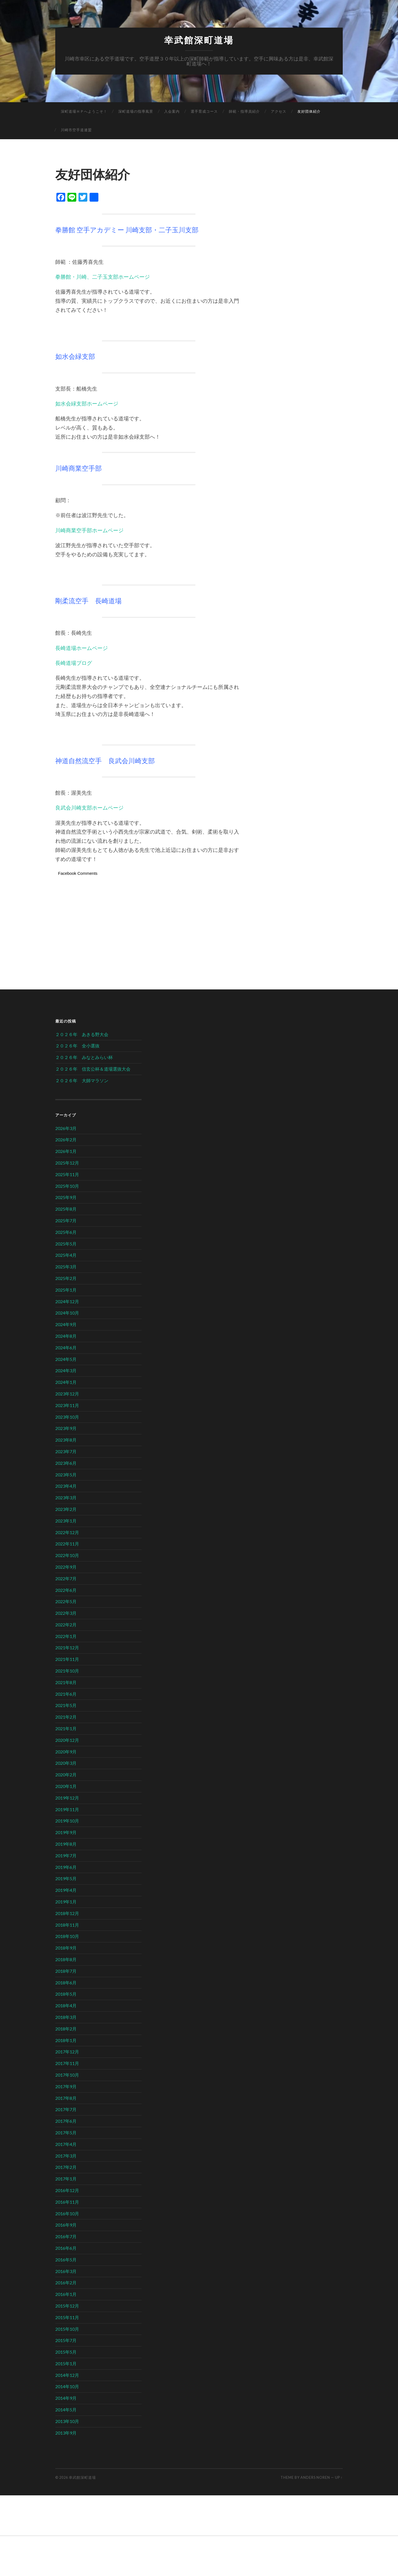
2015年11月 (67, 2317)
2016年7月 (66, 2236)
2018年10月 (67, 1936)
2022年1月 (66, 1636)
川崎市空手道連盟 (76, 130)
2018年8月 (66, 1959)
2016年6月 (66, 2248)
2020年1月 (66, 1786)
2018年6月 (66, 1982)
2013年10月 (67, 2421)
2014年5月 (66, 2409)
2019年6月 (66, 1867)
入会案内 (172, 111)
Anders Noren (315, 2477)
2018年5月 (66, 1993)
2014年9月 (66, 2398)
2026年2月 (66, 1139)
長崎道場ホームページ (81, 648)
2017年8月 (66, 2098)
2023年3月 (66, 1497)
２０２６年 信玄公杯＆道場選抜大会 (92, 1068)
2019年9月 (66, 1832)
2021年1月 (66, 1728)
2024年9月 (66, 1324)
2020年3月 (66, 1763)
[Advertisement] (148, 921)
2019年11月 (67, 1809)
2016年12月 (67, 2190)
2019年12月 (67, 1797)
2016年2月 (66, 2282)
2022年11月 (67, 1543)
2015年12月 (67, 2305)
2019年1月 (66, 1901)
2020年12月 (67, 1740)
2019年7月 (66, 1855)
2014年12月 (67, 2375)
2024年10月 (67, 1312)
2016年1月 (66, 2294)
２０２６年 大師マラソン (81, 1080)
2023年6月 (66, 1463)
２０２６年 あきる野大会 (81, 1034)
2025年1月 (66, 1289)
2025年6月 (66, 1232)
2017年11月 (67, 2063)
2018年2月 (66, 2028)
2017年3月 (66, 2155)
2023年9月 (66, 1428)
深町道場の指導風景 (135, 111)
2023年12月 (67, 1393)
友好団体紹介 (309, 111)
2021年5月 (66, 1705)
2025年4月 (66, 1255)
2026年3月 (66, 1128)
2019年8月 (66, 1844)
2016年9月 (66, 2224)
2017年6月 (66, 2121)
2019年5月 (66, 1878)
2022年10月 (67, 1555)
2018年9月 (66, 1947)
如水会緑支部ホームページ (86, 403)
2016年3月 (66, 2271)
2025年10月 (67, 1186)
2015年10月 (67, 2329)
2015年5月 (66, 2351)
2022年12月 (67, 1532)
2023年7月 (66, 1451)
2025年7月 (66, 1220)
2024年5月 (66, 1359)
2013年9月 (66, 2432)
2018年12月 (67, 1913)
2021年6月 (66, 1694)
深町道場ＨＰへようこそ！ (84, 111)
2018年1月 (66, 2040)
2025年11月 (67, 1174)
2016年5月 (66, 2259)
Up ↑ (339, 2477)
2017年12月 (67, 2051)
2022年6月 (66, 1590)
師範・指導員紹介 (244, 111)
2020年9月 (66, 1751)
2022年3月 (66, 1613)
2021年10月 (67, 1670)
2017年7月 (66, 2109)
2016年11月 (67, 2201)
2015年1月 (66, 2363)
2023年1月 (66, 1520)
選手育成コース (204, 111)
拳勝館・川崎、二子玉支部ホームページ (102, 276)
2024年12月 (67, 1301)
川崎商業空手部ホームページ (89, 530)
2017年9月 (66, 2086)
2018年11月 (67, 1924)
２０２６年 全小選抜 (77, 1045)
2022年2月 (66, 1624)
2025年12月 (67, 1162)
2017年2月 (66, 2167)
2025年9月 (66, 1197)
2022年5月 (66, 1601)
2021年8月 (66, 1682)
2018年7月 (66, 1971)
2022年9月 (66, 1566)
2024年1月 (66, 1382)
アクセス (278, 111)
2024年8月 (66, 1336)
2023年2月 (66, 1509)
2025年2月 (66, 1278)
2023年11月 (67, 1405)
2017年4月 (66, 2144)
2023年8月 (66, 1439)
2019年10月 (67, 1820)
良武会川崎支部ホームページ (89, 807)
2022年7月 (66, 1578)
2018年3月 (66, 2017)
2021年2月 (66, 1716)
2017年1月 (66, 2178)
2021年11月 (67, 1659)
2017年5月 (66, 2132)
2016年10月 (67, 2213)
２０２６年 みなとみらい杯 (84, 1057)
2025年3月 (66, 1266)
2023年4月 (66, 1486)
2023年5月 (66, 1474)
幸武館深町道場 (199, 40)
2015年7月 (66, 2340)
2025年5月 (66, 1243)
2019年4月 (66, 1890)
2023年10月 (67, 1416)
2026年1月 (66, 1151)
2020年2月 (66, 1774)
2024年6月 (66, 1347)
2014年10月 (67, 2386)
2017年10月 (67, 2074)
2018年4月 (66, 2005)
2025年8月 (66, 1208)
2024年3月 (66, 1370)
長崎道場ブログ (73, 663)
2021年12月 (67, 1647)
